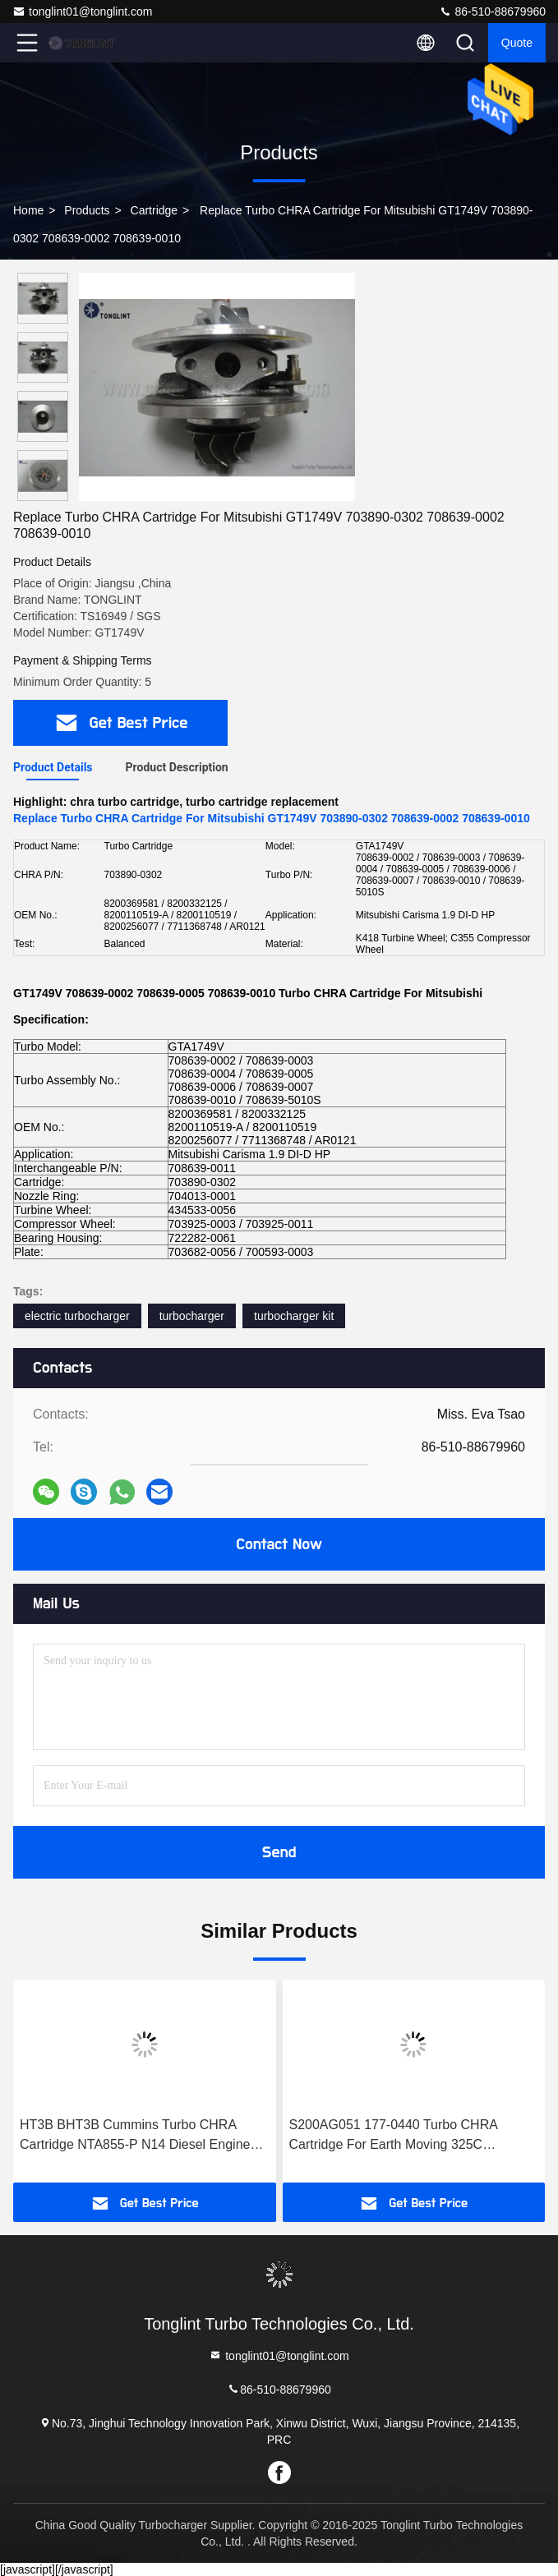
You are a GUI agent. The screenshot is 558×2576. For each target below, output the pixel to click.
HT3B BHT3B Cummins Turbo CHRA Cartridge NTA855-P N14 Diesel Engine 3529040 (135, 2136)
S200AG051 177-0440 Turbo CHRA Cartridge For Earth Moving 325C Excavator (393, 2136)
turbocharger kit (294, 1315)
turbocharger (191, 1315)
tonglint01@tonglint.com (82, 11)
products (86, 210)
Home (28, 210)
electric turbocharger (77, 1315)
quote (517, 42)
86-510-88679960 (492, 11)
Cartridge (154, 210)
